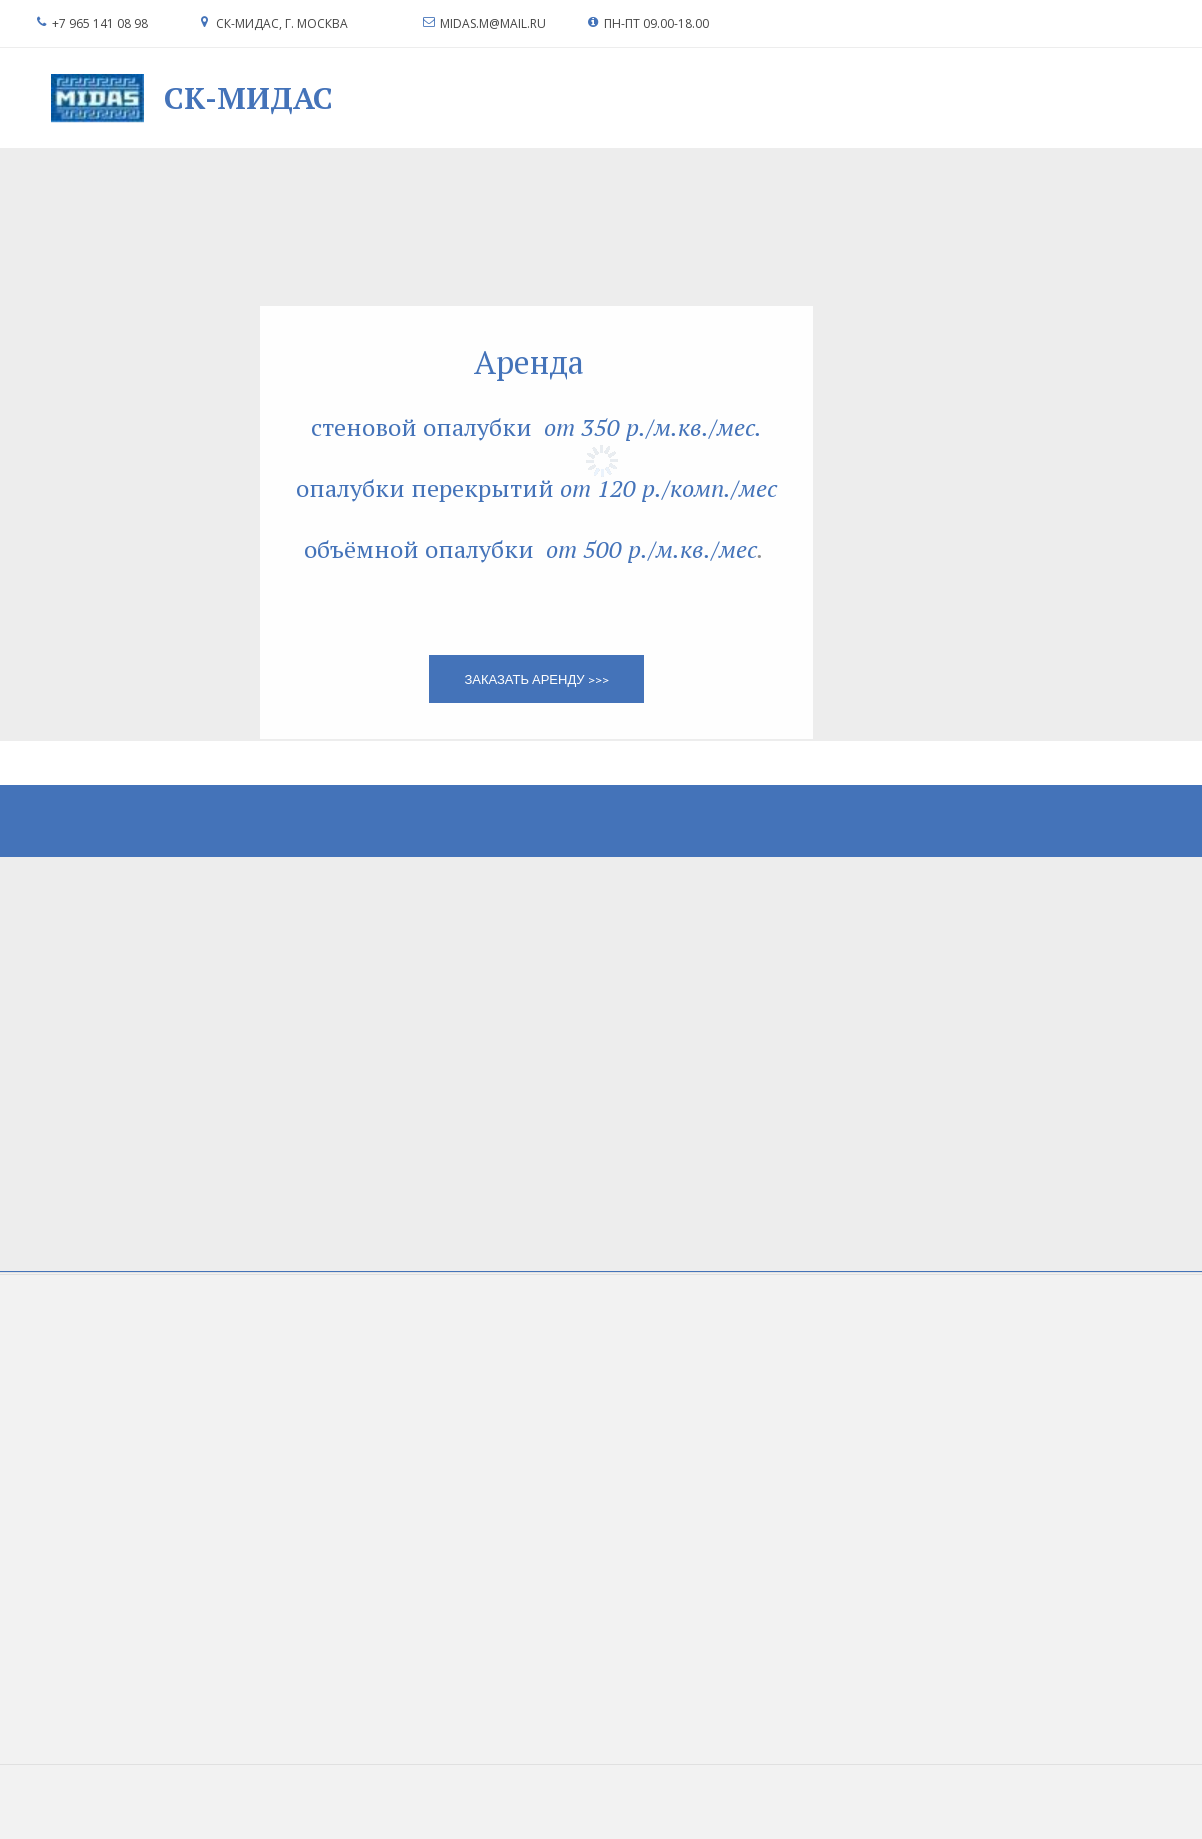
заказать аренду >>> (536, 679)
